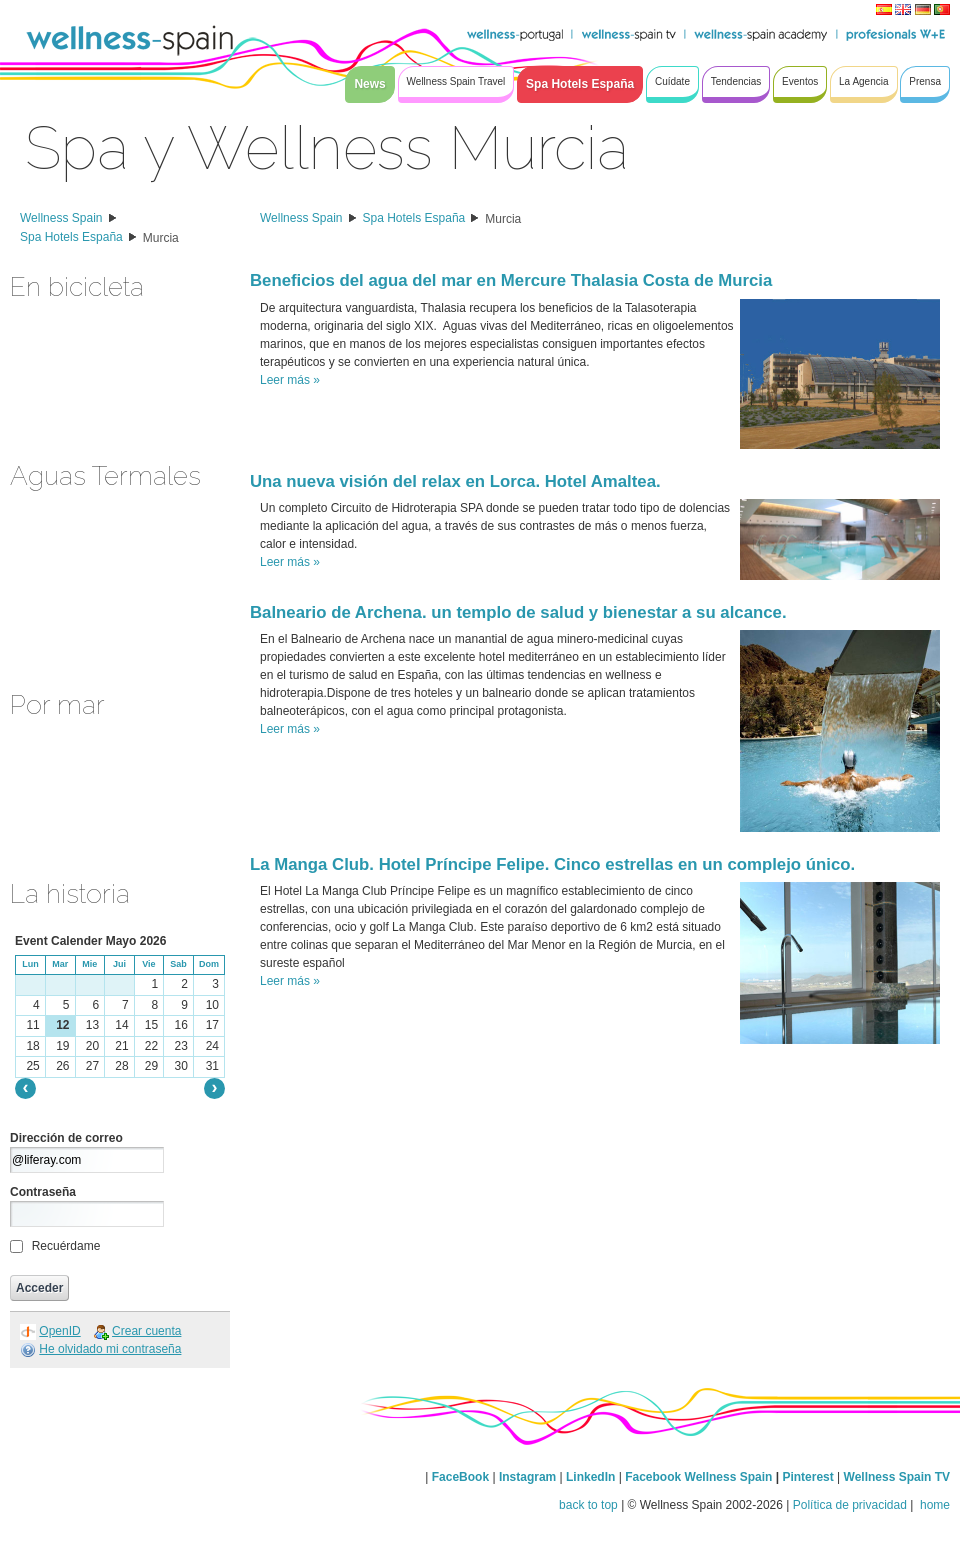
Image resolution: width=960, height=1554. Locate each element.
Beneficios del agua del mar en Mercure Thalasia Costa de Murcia (511, 280)
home (933, 1505)
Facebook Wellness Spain (698, 1477)
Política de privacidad (850, 1505)
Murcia (161, 238)
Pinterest (809, 1477)
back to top (588, 1505)
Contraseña (43, 1192)
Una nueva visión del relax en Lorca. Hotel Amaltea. (455, 481)
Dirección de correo (66, 1138)
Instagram (527, 1477)
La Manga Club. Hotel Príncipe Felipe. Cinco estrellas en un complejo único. (552, 864)
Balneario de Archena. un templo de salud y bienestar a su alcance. (518, 612)
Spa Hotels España (71, 237)
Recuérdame (66, 1246)
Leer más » (290, 380)
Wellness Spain (61, 218)
